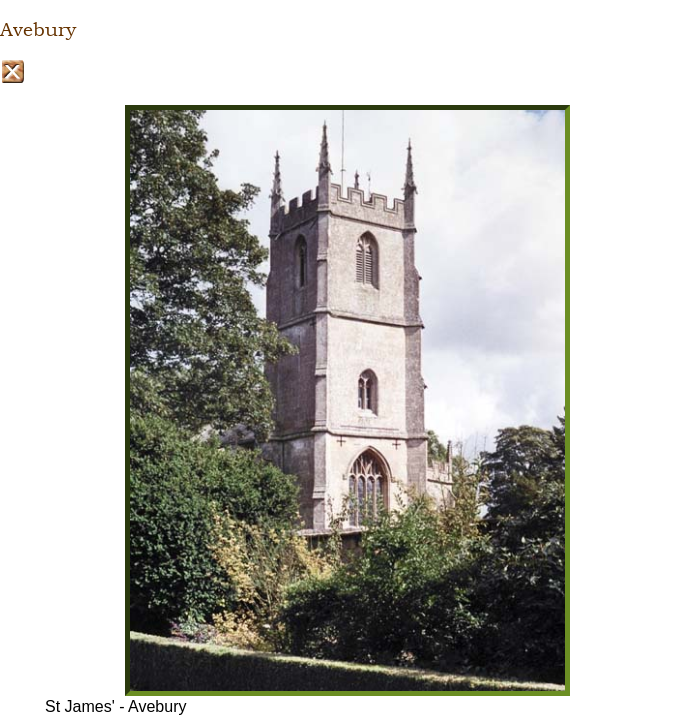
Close (12, 71)
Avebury (38, 30)
